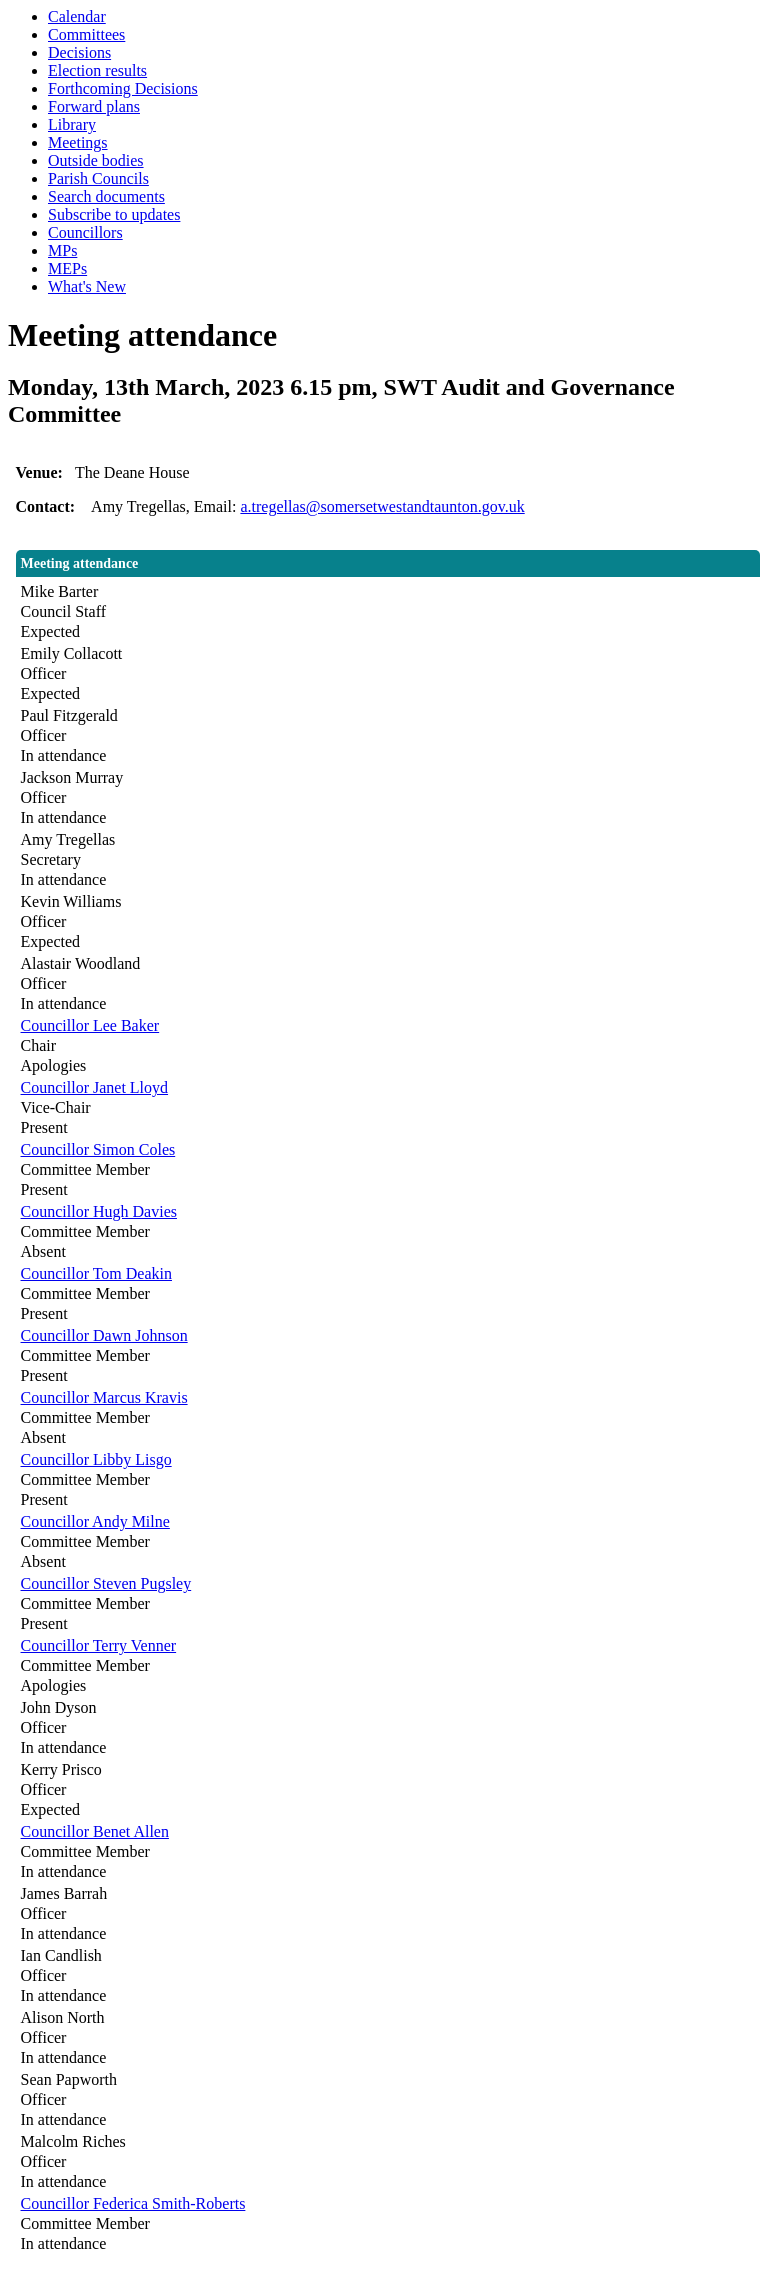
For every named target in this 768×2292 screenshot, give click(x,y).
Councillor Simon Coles (98, 1149)
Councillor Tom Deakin (96, 1273)
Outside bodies (96, 160)
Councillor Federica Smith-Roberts (133, 2203)
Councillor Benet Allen (95, 1831)
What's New (87, 286)
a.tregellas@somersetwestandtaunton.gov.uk (382, 506)
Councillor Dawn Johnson (104, 1335)
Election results (97, 70)
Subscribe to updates (114, 214)
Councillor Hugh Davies (99, 1211)
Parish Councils (98, 178)
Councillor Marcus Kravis (104, 1397)
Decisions (79, 52)
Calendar (77, 16)
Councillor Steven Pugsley (106, 1583)
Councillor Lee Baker (90, 1025)
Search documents (106, 196)
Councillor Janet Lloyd (95, 1087)
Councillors (85, 232)
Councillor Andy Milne (95, 1521)
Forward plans (94, 106)
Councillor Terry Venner (99, 1645)
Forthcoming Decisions (123, 88)
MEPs (67, 268)
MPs (62, 250)
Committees (86, 34)
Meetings (78, 142)
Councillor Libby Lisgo (96, 1459)
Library (72, 124)
